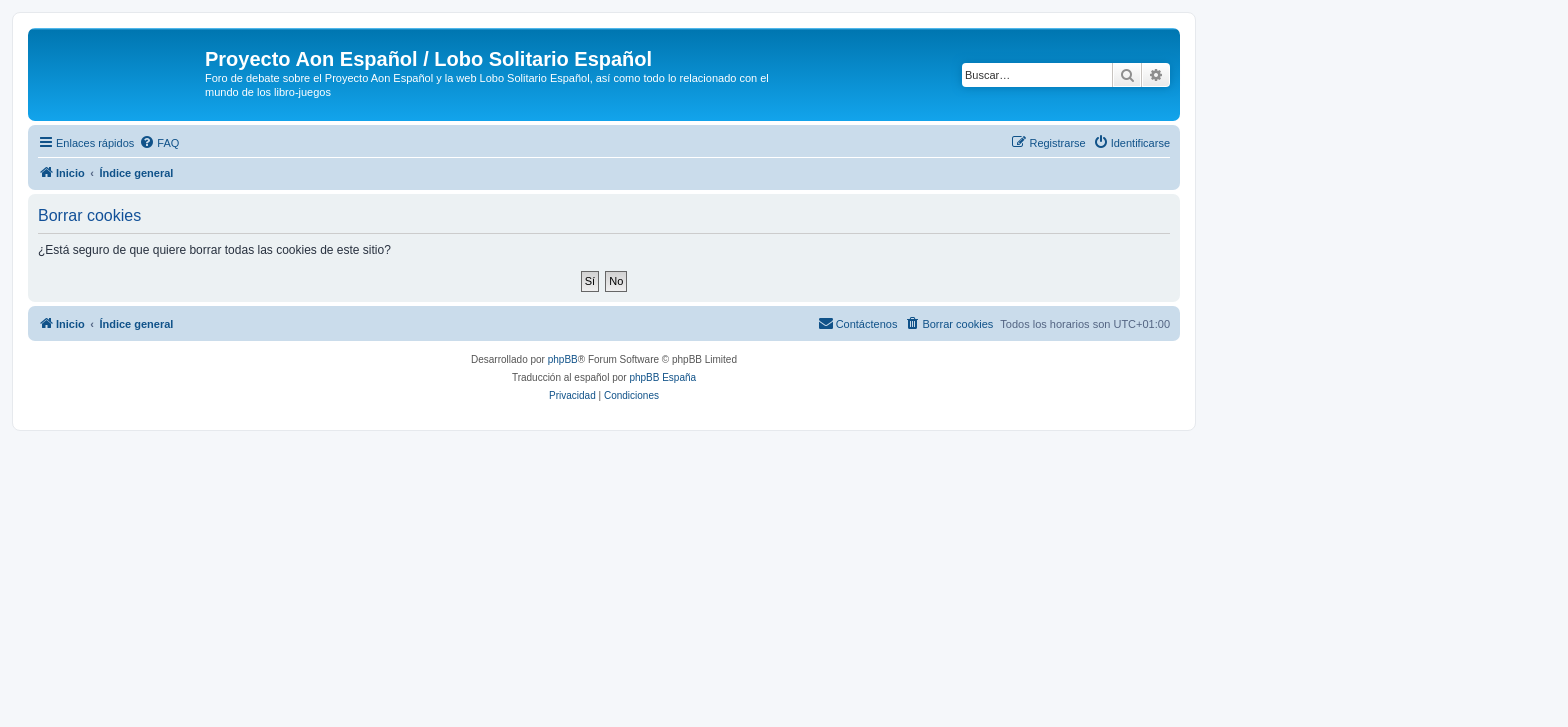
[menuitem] (159, 143)
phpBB (563, 359)
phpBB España (662, 377)
